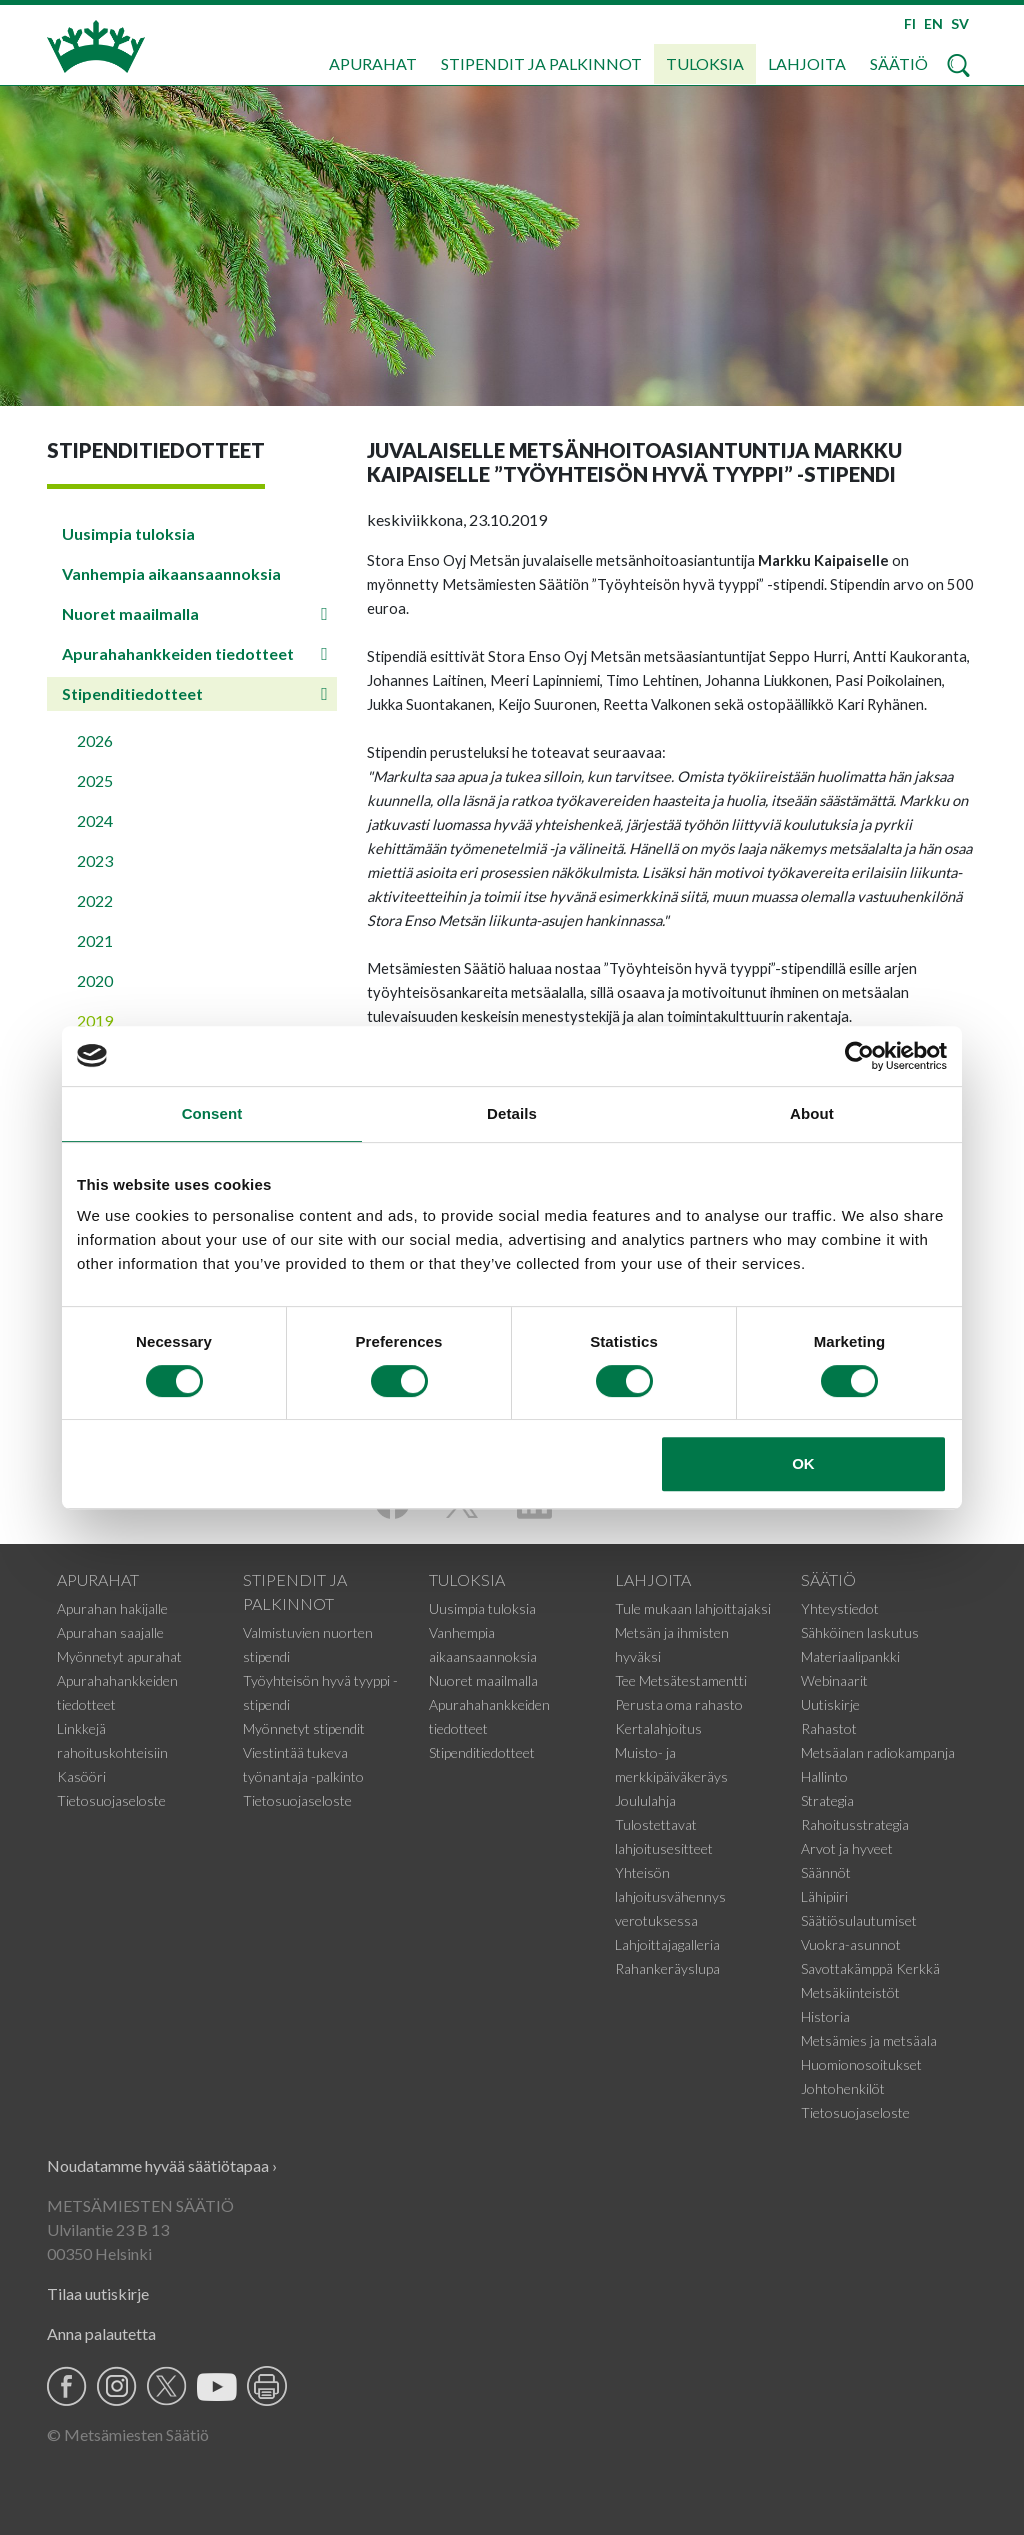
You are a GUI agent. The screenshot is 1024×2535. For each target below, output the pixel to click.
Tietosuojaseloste (111, 1800)
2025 (95, 780)
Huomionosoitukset (861, 2064)
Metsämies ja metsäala (869, 2040)
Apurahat (373, 63)
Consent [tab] (212, 1113)
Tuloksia (705, 63)
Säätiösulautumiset (859, 1920)
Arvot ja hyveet (847, 1848)
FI (910, 23)
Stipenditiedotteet (132, 693)
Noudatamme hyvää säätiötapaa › (162, 2165)
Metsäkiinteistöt (850, 1992)
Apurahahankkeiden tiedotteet (178, 653)
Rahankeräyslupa (667, 1968)
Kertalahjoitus (658, 1728)
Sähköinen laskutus (860, 1632)
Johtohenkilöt (843, 2088)
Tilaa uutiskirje (98, 2293)
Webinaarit (834, 1680)
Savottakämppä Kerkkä (870, 1968)
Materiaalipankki (850, 1656)
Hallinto (824, 1776)
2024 (95, 820)
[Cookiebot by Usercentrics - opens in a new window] (859, 1056)
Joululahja (645, 1800)
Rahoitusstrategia (855, 1824)
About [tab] (812, 1113)
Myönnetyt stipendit (304, 1728)
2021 (95, 940)
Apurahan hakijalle (112, 1608)
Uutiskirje (830, 1704)
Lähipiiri (824, 1896)
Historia (825, 2016)
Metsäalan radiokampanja (878, 1752)
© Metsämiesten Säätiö (128, 2434)
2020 (95, 980)
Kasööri (81, 1776)
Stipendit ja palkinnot (541, 63)
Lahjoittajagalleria (667, 1944)
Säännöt (826, 1872)
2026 (95, 740)
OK (803, 1463)
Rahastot (829, 1728)
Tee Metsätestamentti (681, 1680)
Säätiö (899, 63)
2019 (95, 1020)
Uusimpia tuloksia (128, 533)
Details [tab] (512, 1113)
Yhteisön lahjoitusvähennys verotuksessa (670, 1896)
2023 (95, 860)
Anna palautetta (101, 2333)
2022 (95, 900)
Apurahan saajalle (110, 1632)
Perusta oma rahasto (679, 1704)
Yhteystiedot (840, 1608)
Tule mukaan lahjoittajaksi (693, 1608)
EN (933, 23)
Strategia (827, 1800)
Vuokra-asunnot (851, 1944)
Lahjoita (807, 63)
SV (960, 23)
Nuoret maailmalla (130, 613)
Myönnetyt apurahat (119, 1656)
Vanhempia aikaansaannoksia (171, 573)
